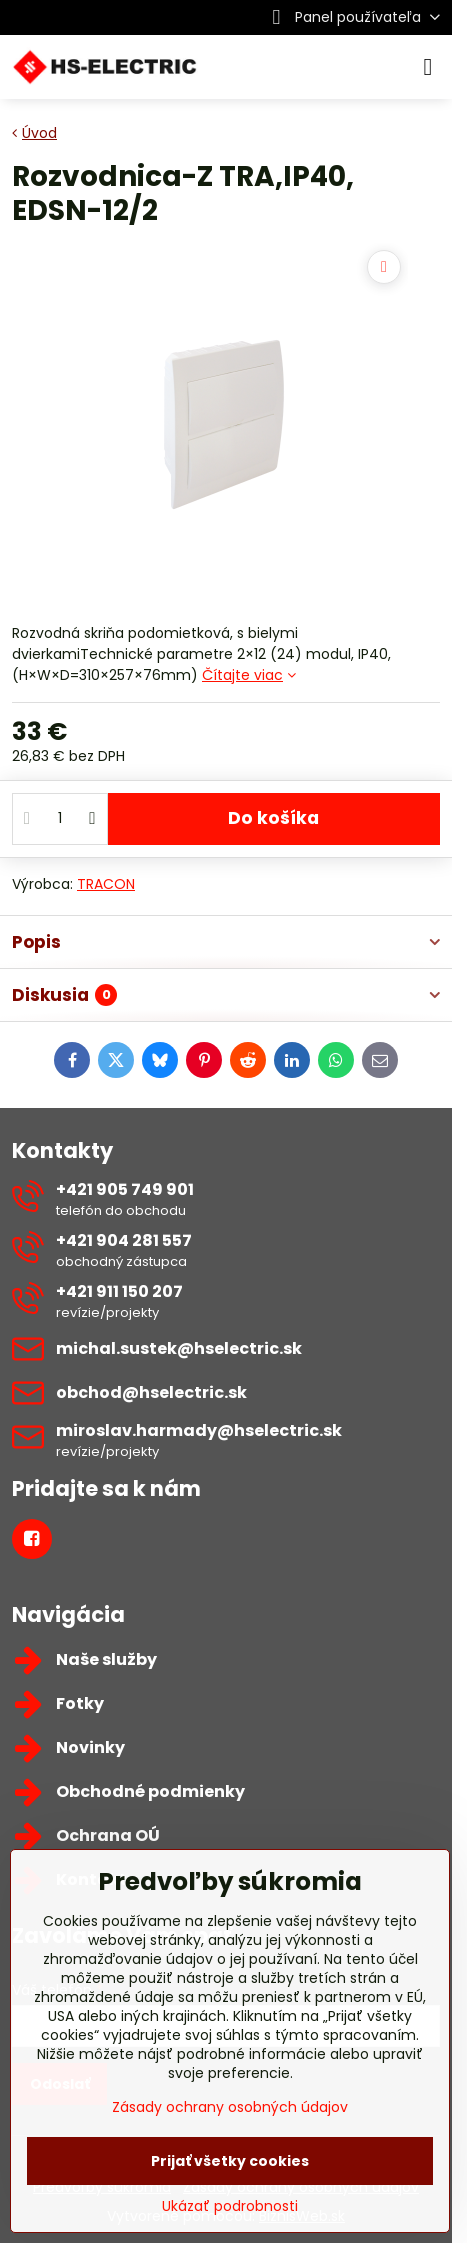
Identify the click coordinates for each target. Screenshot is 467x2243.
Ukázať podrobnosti (230, 2206)
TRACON (106, 884)
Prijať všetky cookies (230, 2161)
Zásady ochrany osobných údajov (230, 2107)
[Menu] (428, 67)
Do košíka (273, 818)
